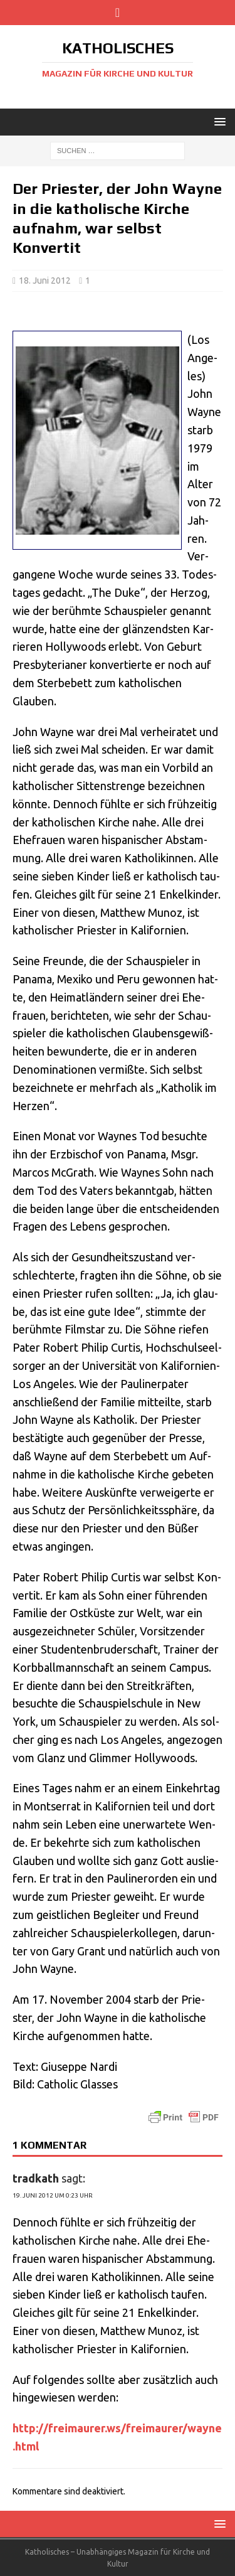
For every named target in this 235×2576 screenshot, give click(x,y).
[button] (218, 121)
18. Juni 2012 (45, 280)
